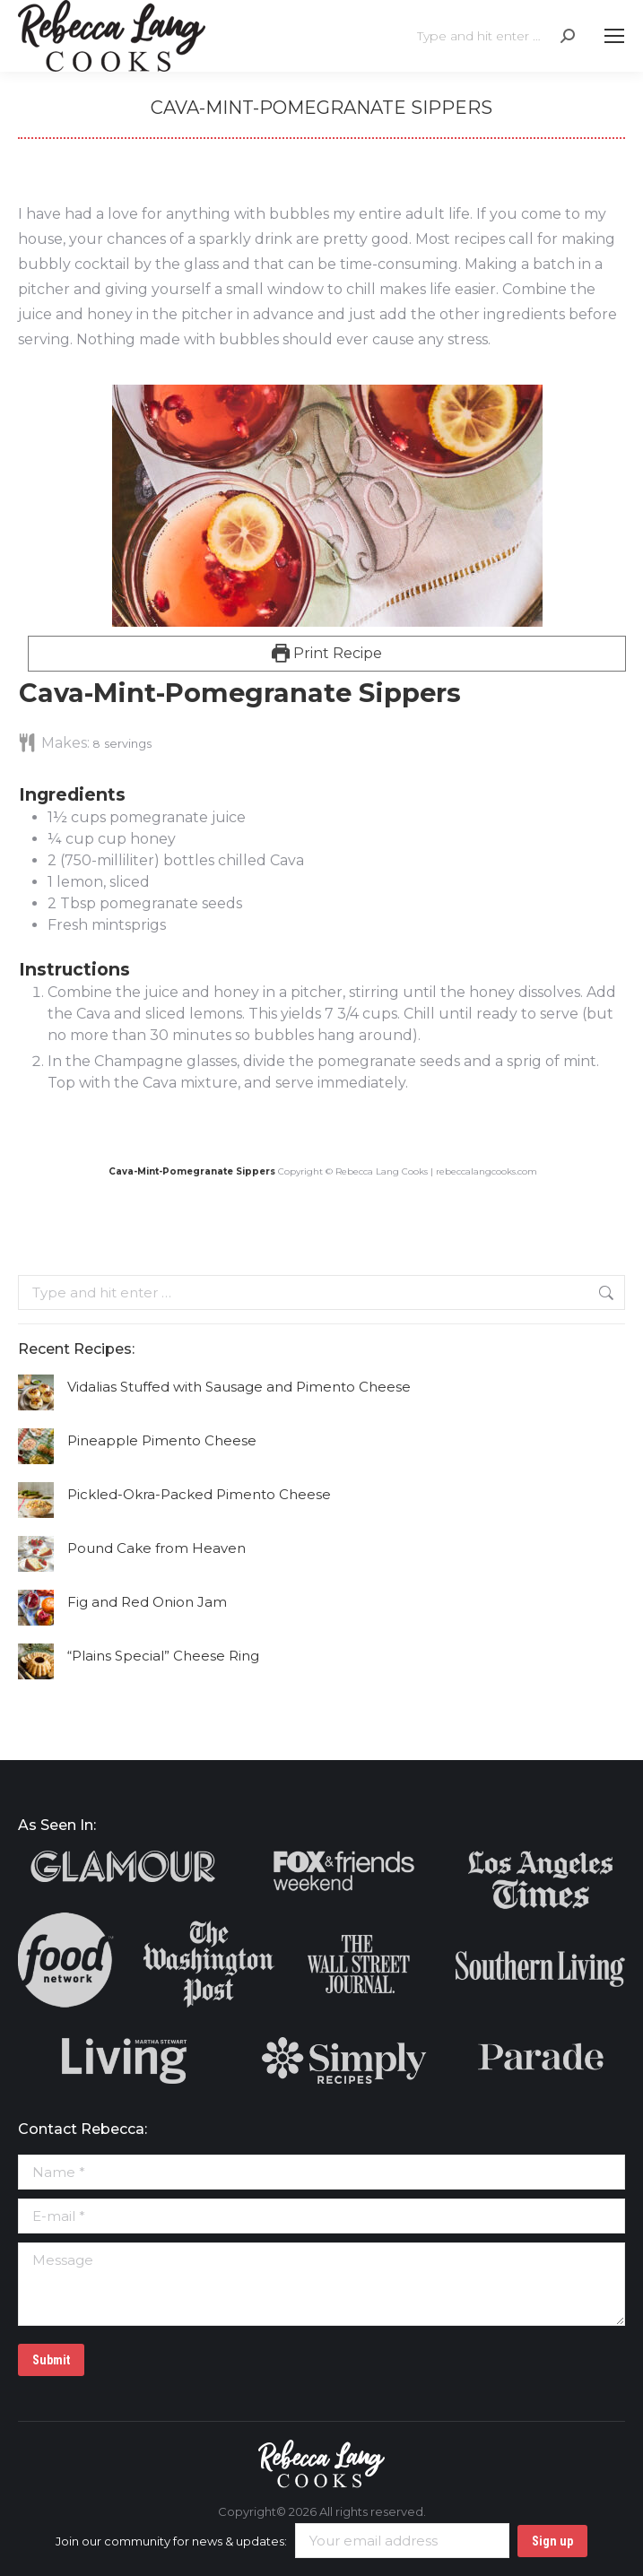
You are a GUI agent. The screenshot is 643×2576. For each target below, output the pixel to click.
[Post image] (36, 1392)
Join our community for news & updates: (284, 2541)
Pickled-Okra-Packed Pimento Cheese (199, 1494)
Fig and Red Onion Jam (147, 1601)
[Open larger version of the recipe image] (327, 506)
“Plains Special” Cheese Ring (163, 1655)
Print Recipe (327, 653)
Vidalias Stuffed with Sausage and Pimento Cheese (239, 1386)
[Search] (496, 36)
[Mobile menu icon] (614, 36)
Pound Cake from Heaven (156, 1548)
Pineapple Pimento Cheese (161, 1440)
